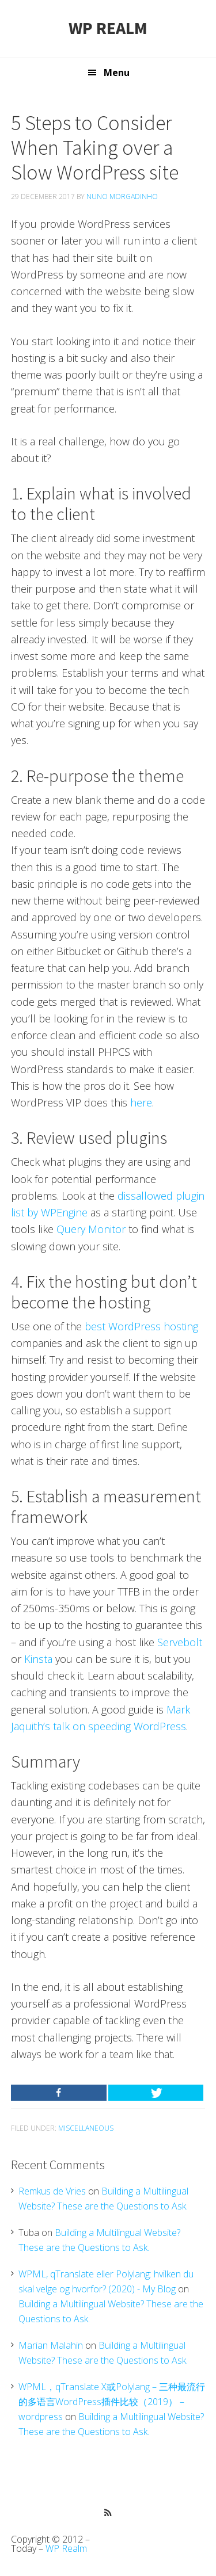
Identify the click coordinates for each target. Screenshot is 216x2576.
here (141, 1102)
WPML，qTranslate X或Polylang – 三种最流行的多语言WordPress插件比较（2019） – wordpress (111, 2401)
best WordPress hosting (141, 1326)
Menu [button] (117, 72)
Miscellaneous (85, 2128)
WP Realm (108, 28)
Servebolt (179, 1642)
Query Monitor (91, 1229)
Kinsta (38, 1659)
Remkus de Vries (52, 2191)
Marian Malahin (50, 2345)
